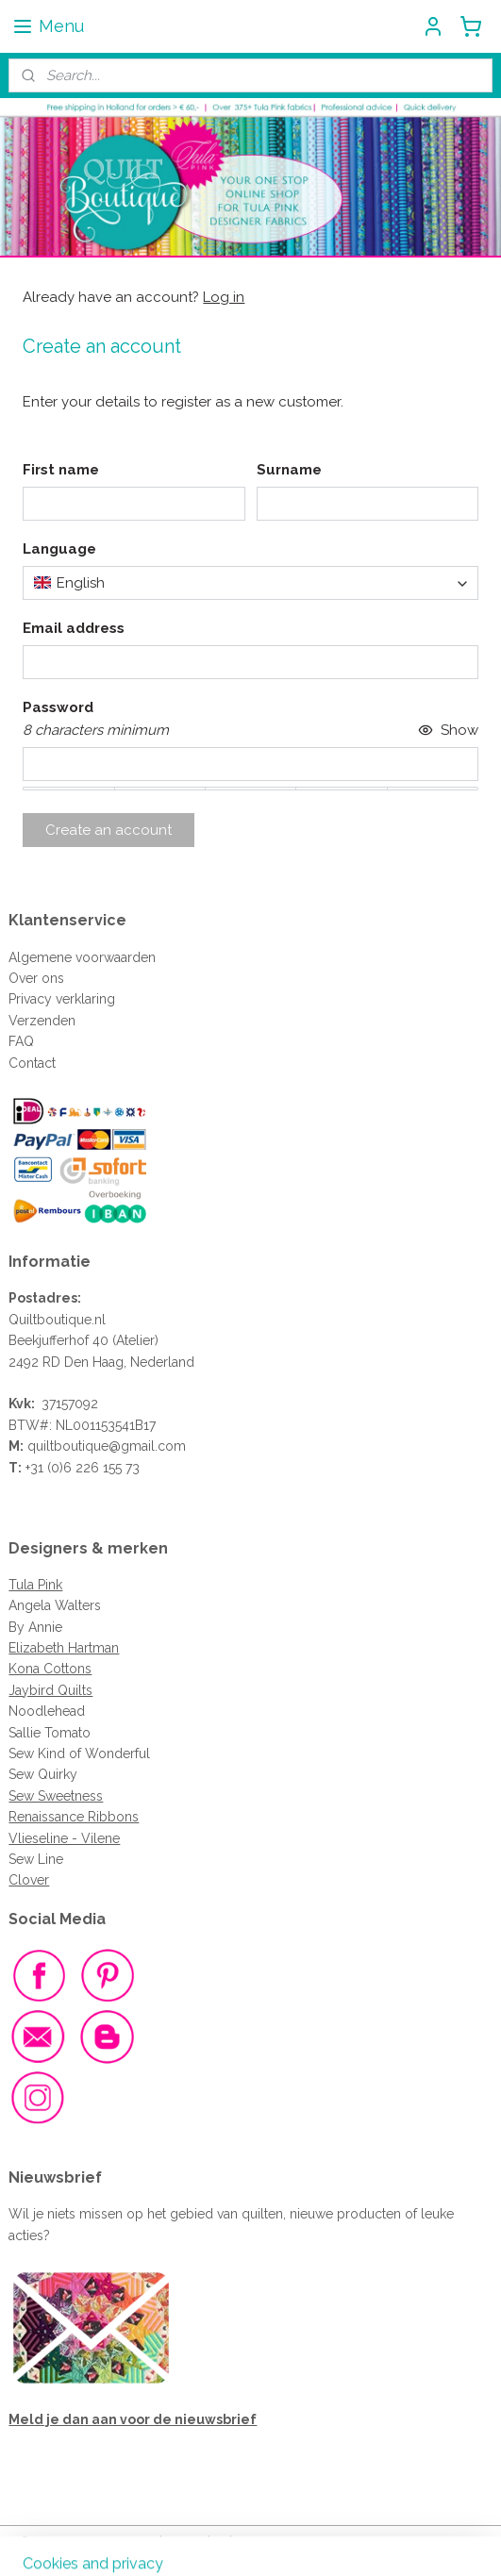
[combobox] (250, 583)
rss (219, 2541)
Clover (28, 1879)
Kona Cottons (50, 1668)
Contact (32, 1063)
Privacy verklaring (61, 998)
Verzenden (41, 1020)
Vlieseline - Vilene (64, 1838)
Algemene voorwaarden (82, 957)
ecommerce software (286, 2541)
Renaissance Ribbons (73, 1816)
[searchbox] (250, 583)
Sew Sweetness (55, 1795)
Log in (223, 297)
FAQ (21, 1041)
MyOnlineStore (445, 2541)
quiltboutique (68, 1446)
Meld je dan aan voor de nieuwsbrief (132, 2419)
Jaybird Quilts (50, 1690)
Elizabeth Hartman (63, 1647)
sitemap (185, 2541)
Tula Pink (35, 1584)
